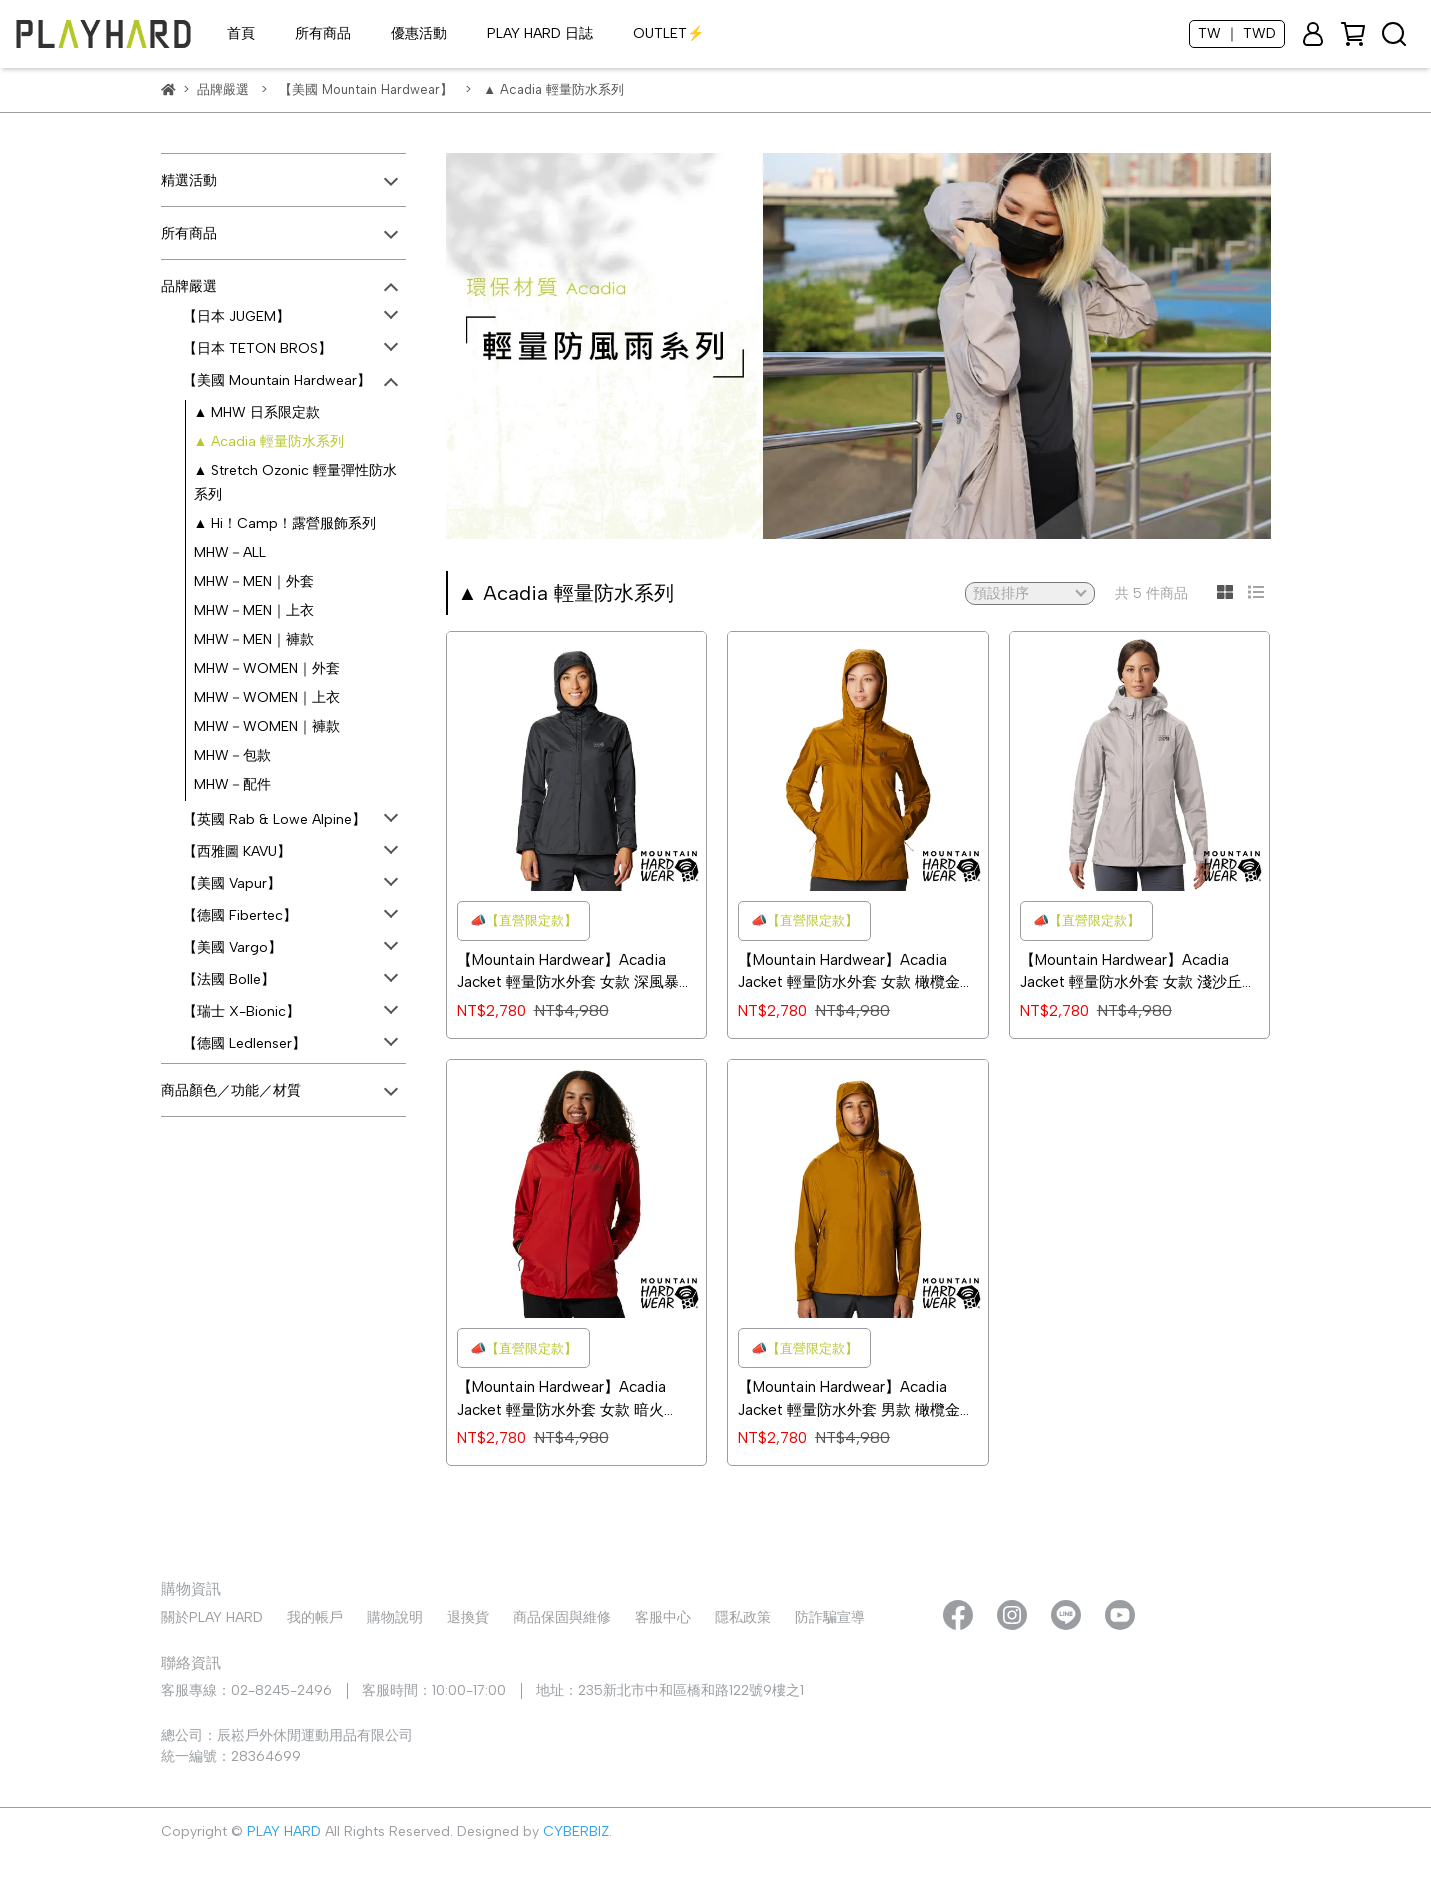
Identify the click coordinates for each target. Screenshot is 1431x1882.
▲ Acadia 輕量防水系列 (269, 441)
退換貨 (468, 1617)
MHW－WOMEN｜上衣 (267, 697)
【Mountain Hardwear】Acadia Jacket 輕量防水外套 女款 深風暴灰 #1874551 (575, 972)
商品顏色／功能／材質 (231, 1090)
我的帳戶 (315, 1617)
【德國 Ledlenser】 (244, 1043)
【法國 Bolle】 (229, 979)
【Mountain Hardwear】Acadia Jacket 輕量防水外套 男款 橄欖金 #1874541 (849, 1399)
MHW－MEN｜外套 (254, 581)
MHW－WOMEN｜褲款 (267, 726)
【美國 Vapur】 (232, 883)
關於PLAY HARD (212, 1617)
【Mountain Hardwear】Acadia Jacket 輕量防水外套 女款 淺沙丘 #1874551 (1131, 972)
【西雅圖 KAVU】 (237, 851)
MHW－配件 (232, 784)
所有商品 (323, 33)
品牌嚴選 (189, 286)
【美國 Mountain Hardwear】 (277, 380)
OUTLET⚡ (668, 33)
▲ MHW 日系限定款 (257, 412)
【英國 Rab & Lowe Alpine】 (274, 819)
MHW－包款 (232, 755)
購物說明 (395, 1617)
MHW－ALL (230, 552)
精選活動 (189, 180)
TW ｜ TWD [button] (1237, 33)
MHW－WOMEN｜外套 (267, 668)
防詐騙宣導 (830, 1617)
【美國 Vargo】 (232, 947)
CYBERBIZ (576, 1831)
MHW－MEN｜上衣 (254, 610)
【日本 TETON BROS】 (257, 348)
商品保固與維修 (562, 1617)
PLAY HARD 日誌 (540, 33)
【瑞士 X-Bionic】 (241, 1011)
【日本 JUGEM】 (236, 316)
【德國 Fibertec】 (240, 915)
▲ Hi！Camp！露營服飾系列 (285, 523)
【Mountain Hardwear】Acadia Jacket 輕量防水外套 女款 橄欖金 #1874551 (849, 972)
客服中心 (663, 1617)
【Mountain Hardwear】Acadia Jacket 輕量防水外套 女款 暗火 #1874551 (561, 1399)
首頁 (241, 33)
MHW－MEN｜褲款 (254, 639)
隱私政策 (743, 1617)
